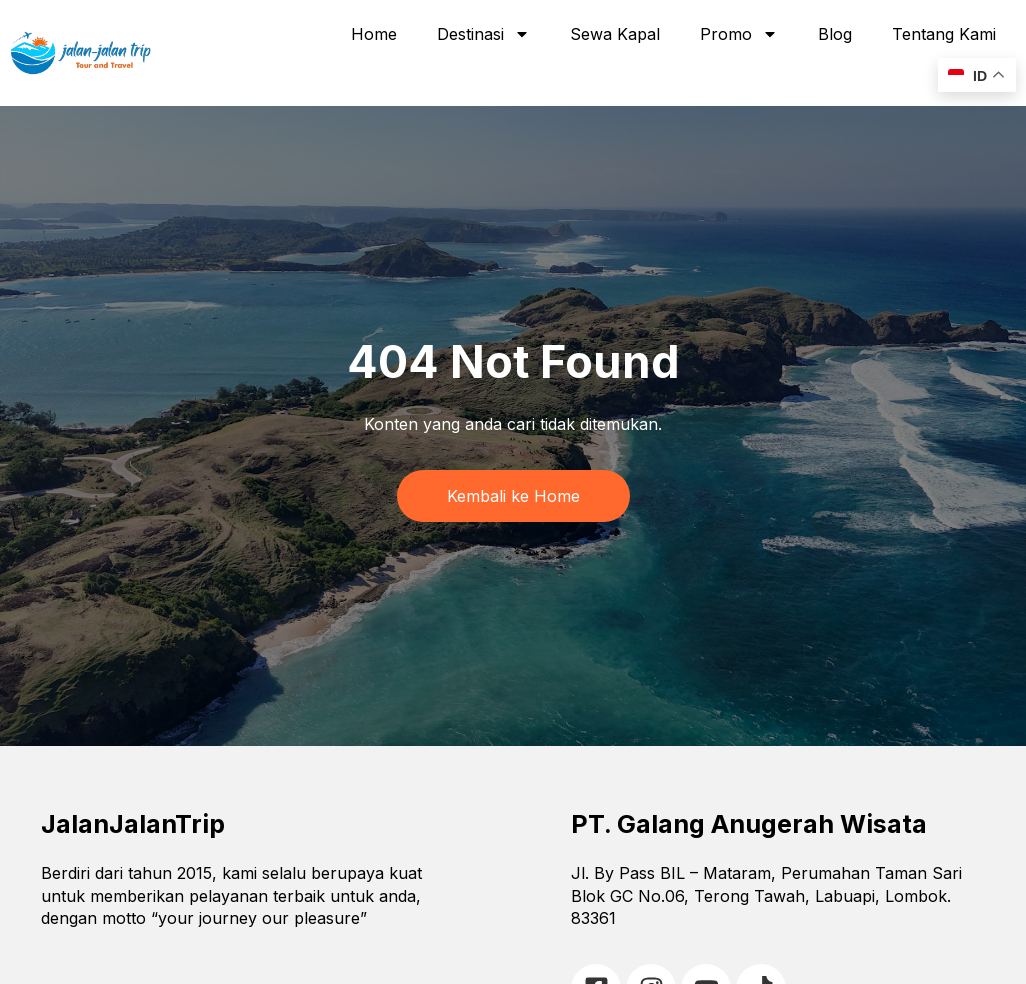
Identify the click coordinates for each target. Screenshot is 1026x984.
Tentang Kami (944, 34)
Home (374, 34)
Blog (835, 34)
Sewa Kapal (615, 34)
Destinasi (483, 34)
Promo (739, 34)
